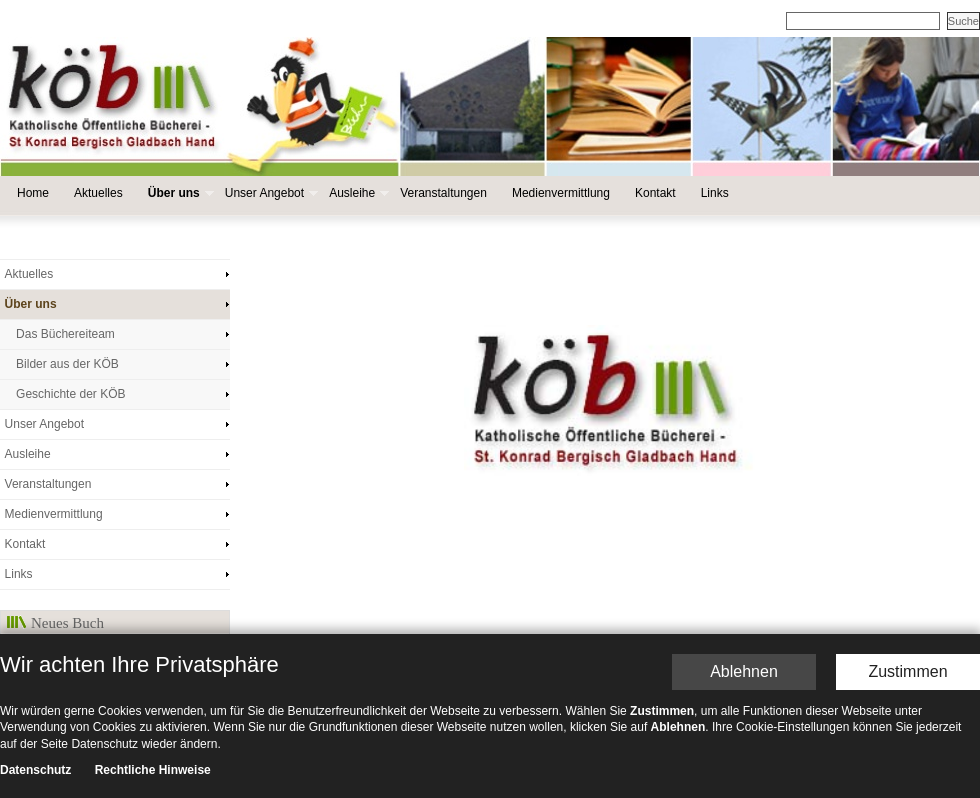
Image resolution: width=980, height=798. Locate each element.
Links (715, 193)
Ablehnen (744, 514)
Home (33, 193)
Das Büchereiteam (65, 334)
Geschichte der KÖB (70, 394)
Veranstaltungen (443, 193)
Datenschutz (35, 613)
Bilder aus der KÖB (67, 364)
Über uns (179, 193)
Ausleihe (357, 193)
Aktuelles (98, 193)
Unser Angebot (269, 193)
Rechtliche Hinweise (153, 613)
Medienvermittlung (561, 193)
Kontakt (655, 193)
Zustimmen (907, 514)
